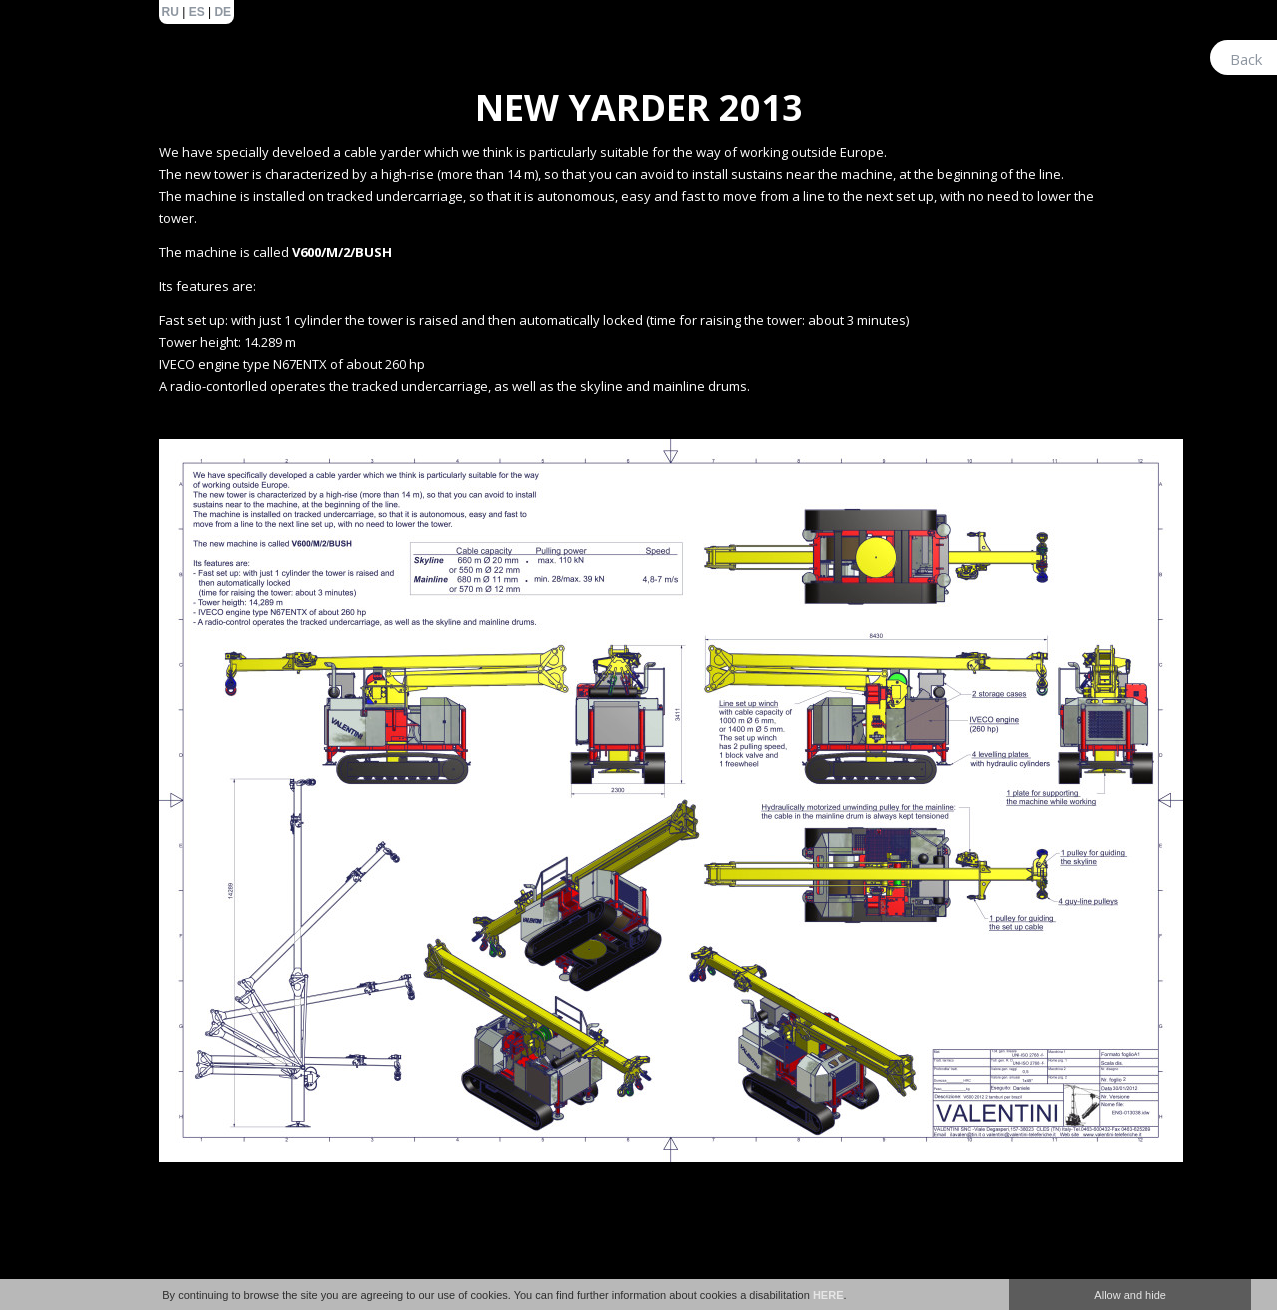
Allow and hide (1130, 1295)
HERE (828, 1295)
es (197, 12)
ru (170, 12)
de (222, 12)
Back (1246, 59)
